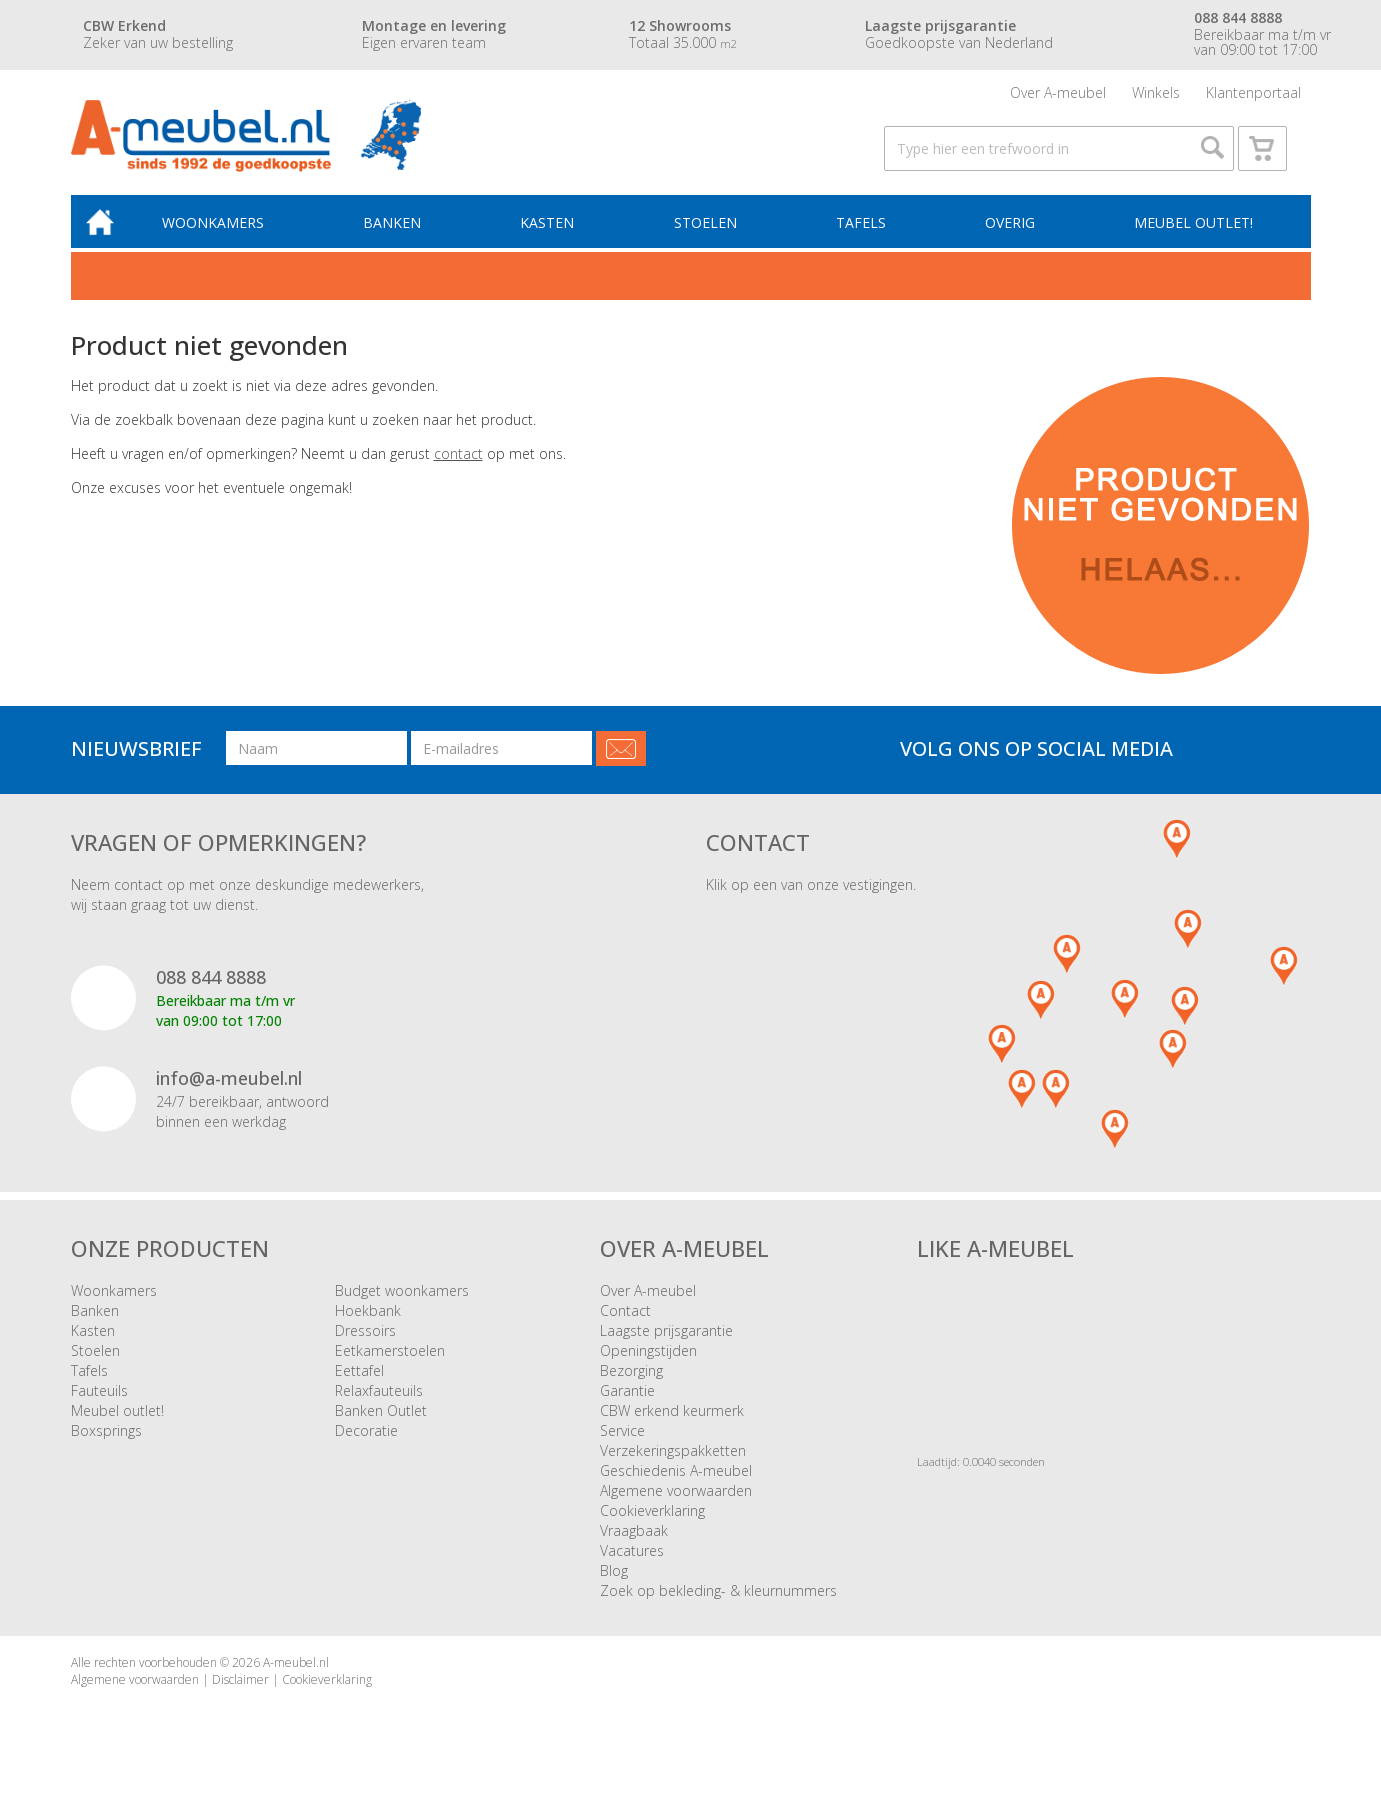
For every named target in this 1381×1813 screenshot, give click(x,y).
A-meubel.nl (296, 1677)
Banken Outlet (381, 1425)
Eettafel (359, 1385)
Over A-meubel (1058, 94)
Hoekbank (368, 1325)
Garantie (627, 1405)
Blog (614, 1585)
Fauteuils (99, 1405)
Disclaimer (240, 1695)
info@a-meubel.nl (229, 1093)
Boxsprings (106, 1445)
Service (622, 1445)
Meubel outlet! (1192, 236)
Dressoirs (365, 1345)
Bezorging (631, 1385)
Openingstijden (648, 1365)
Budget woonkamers (402, 1305)
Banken (402, 236)
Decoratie (366, 1445)
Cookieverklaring (652, 1525)
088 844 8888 (211, 993)
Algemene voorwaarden (676, 1505)
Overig (1011, 236)
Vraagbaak (634, 1545)
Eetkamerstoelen (390, 1365)
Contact (625, 1325)
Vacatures (632, 1565)
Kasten (555, 236)
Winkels (1156, 94)
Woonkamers (225, 236)
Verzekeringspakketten (673, 1465)
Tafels (864, 236)
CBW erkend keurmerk (672, 1425)
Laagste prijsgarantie (666, 1345)
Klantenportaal (1253, 94)
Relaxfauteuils (379, 1405)
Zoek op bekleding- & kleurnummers (718, 1605)
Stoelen (710, 236)
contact (458, 468)
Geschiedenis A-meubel (676, 1485)
